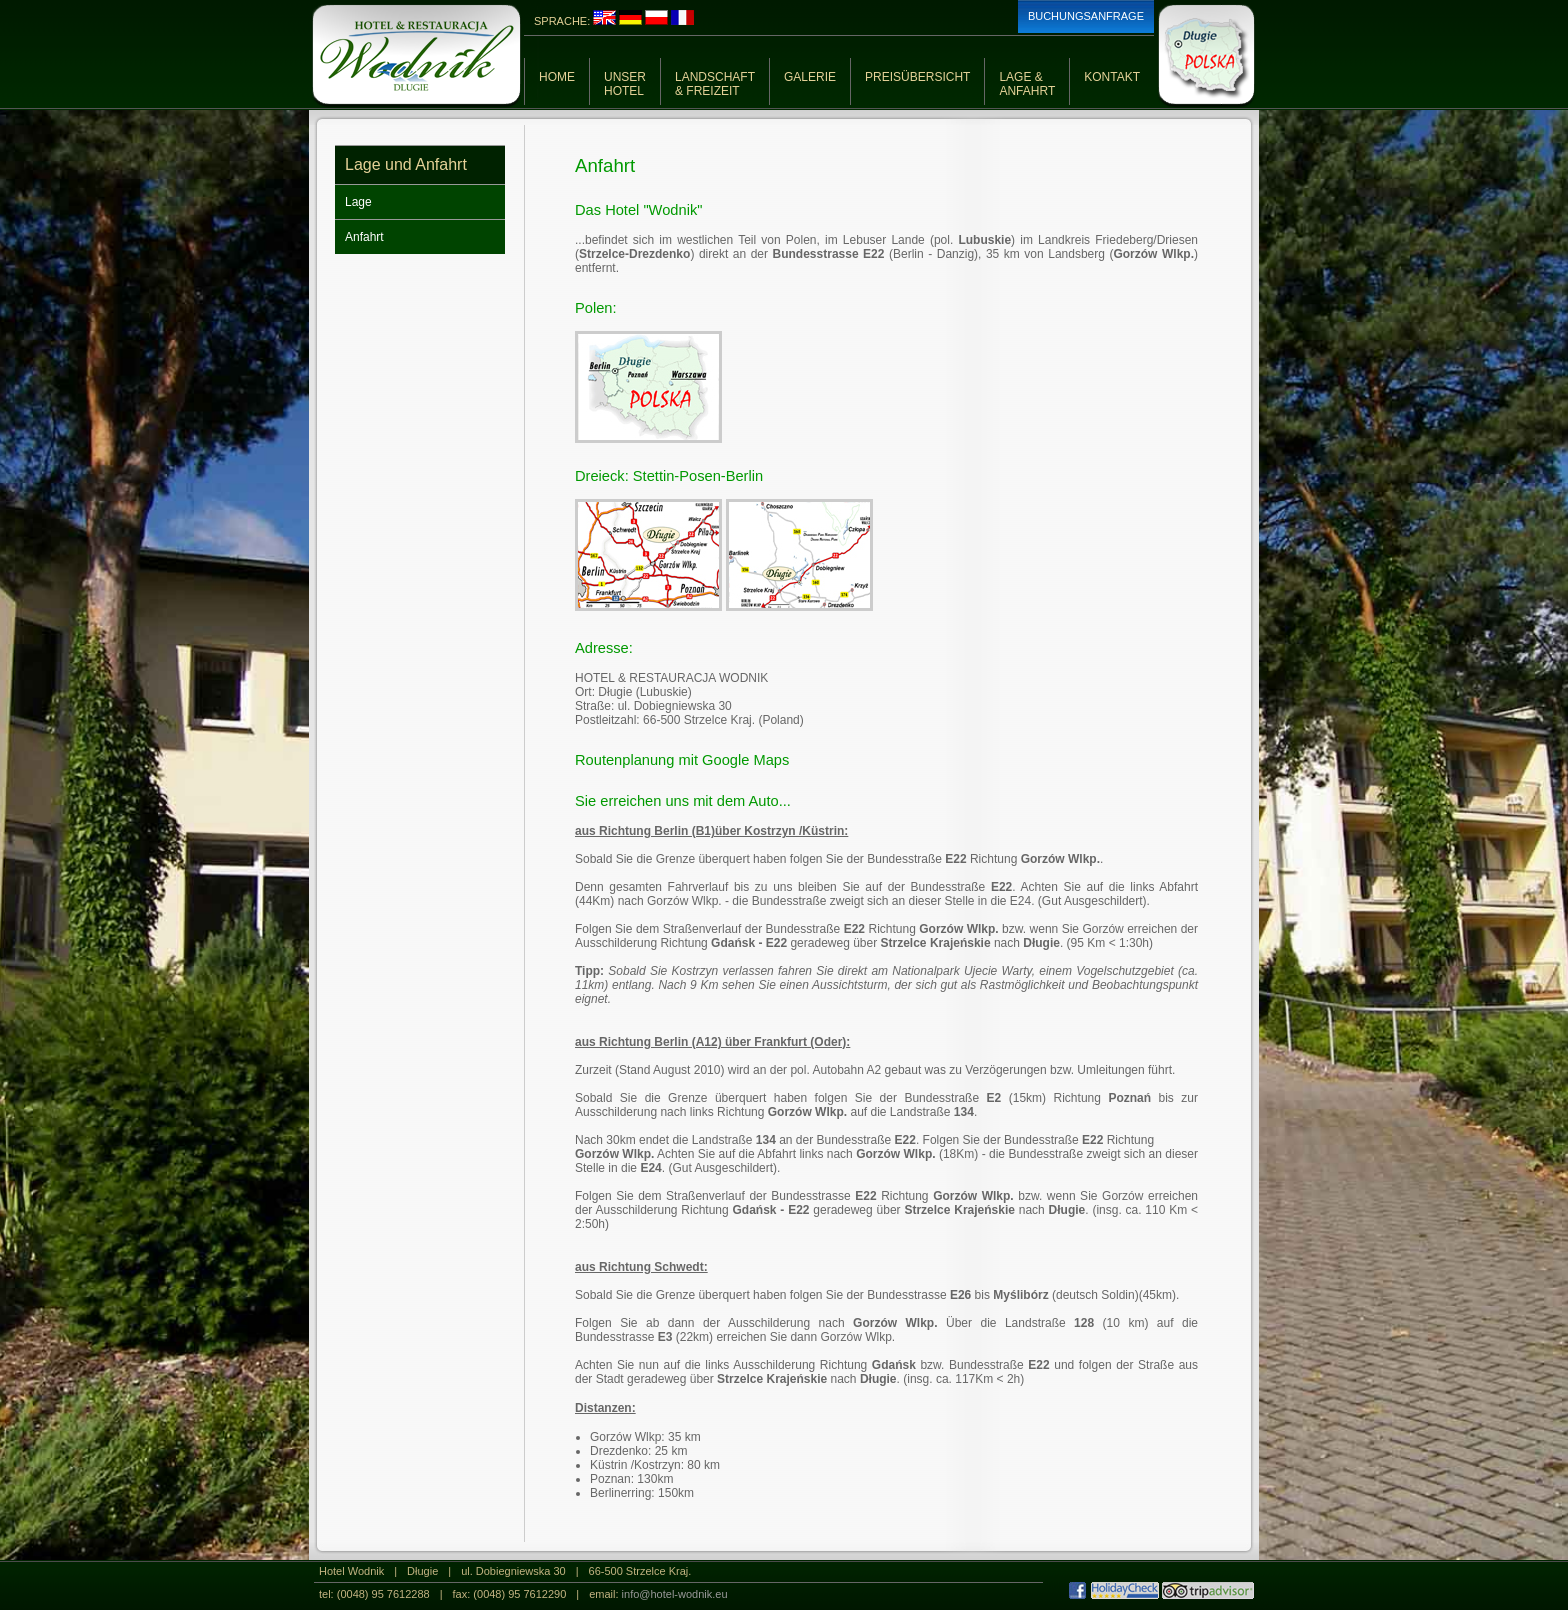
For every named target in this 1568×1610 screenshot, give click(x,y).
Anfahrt (364, 237)
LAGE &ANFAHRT (1027, 84)
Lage (358, 202)
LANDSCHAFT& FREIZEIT (715, 84)
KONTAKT (1112, 77)
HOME (557, 77)
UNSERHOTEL (625, 84)
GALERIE (810, 77)
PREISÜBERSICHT (917, 77)
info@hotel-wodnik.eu (675, 1594)
